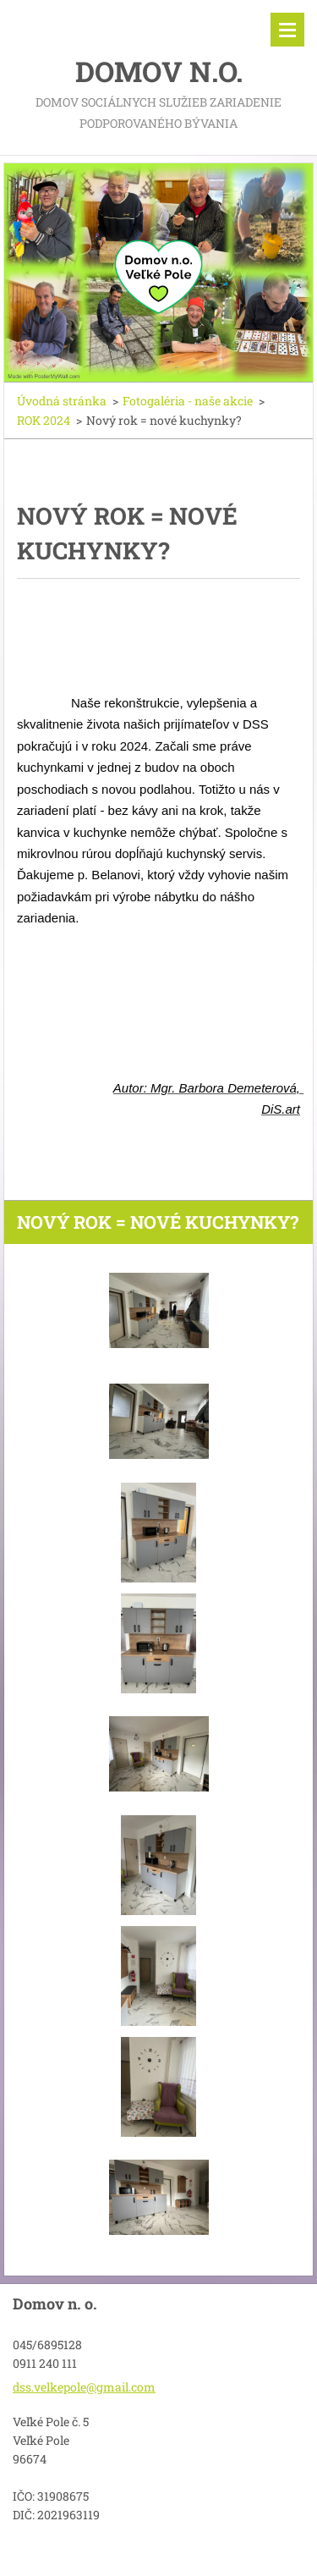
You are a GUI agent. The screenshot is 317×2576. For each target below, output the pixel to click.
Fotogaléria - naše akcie (188, 401)
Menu (287, 30)
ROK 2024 (43, 420)
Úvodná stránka (62, 401)
